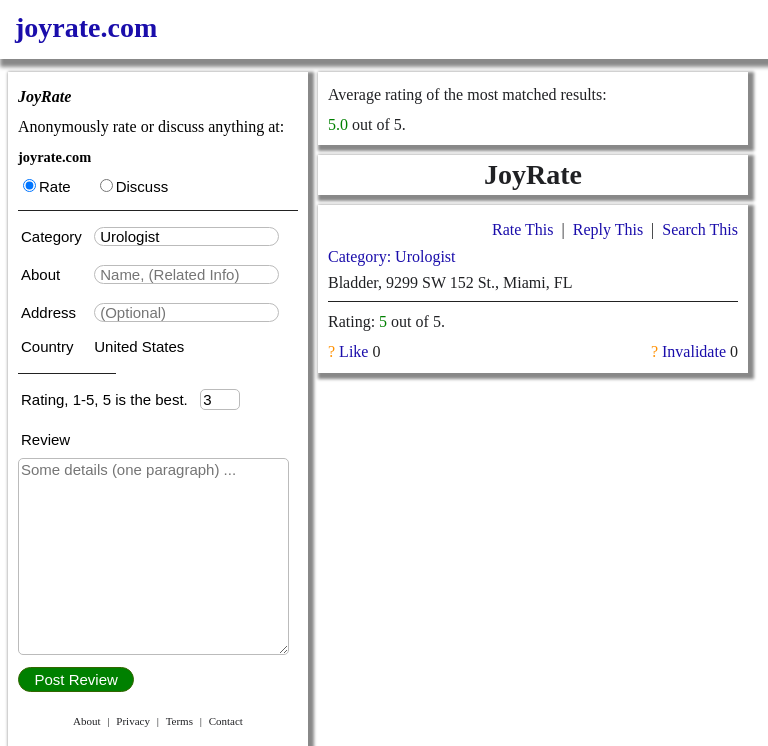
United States (139, 346)
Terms (179, 721)
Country (49, 346)
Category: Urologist (392, 256)
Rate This (522, 229)
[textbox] (186, 236)
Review (45, 439)
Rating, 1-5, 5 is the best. (110, 399)
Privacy (133, 721)
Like (353, 351)
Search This (700, 229)
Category (55, 236)
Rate (47, 186)
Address (50, 312)
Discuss (134, 186)
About (42, 274)
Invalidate (694, 351)
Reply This (608, 229)
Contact (226, 721)
